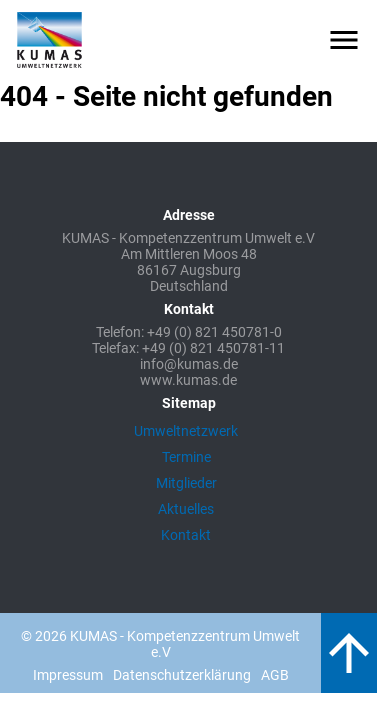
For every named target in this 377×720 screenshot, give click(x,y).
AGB (275, 675)
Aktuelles (186, 509)
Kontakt (186, 535)
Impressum (68, 675)
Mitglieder (186, 483)
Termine (186, 457)
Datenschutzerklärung (182, 675)
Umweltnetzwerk (186, 431)
